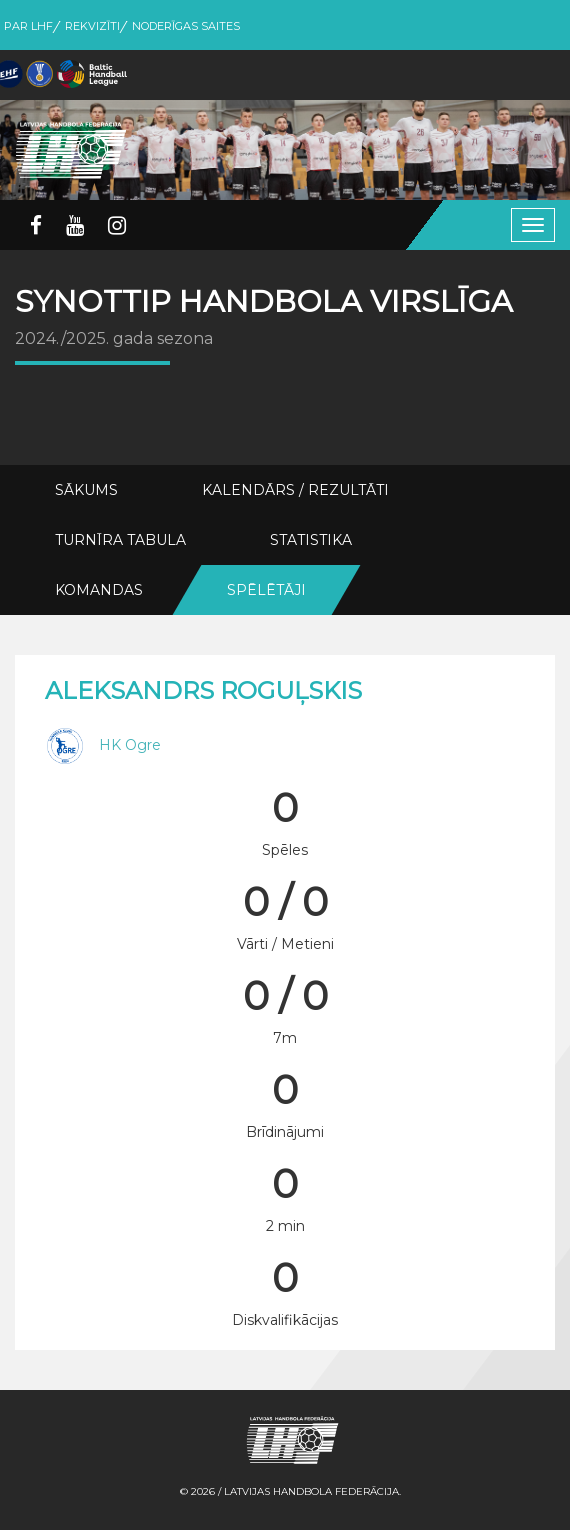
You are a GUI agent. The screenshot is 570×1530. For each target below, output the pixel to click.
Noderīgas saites (186, 26)
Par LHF (28, 26)
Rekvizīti (92, 26)
